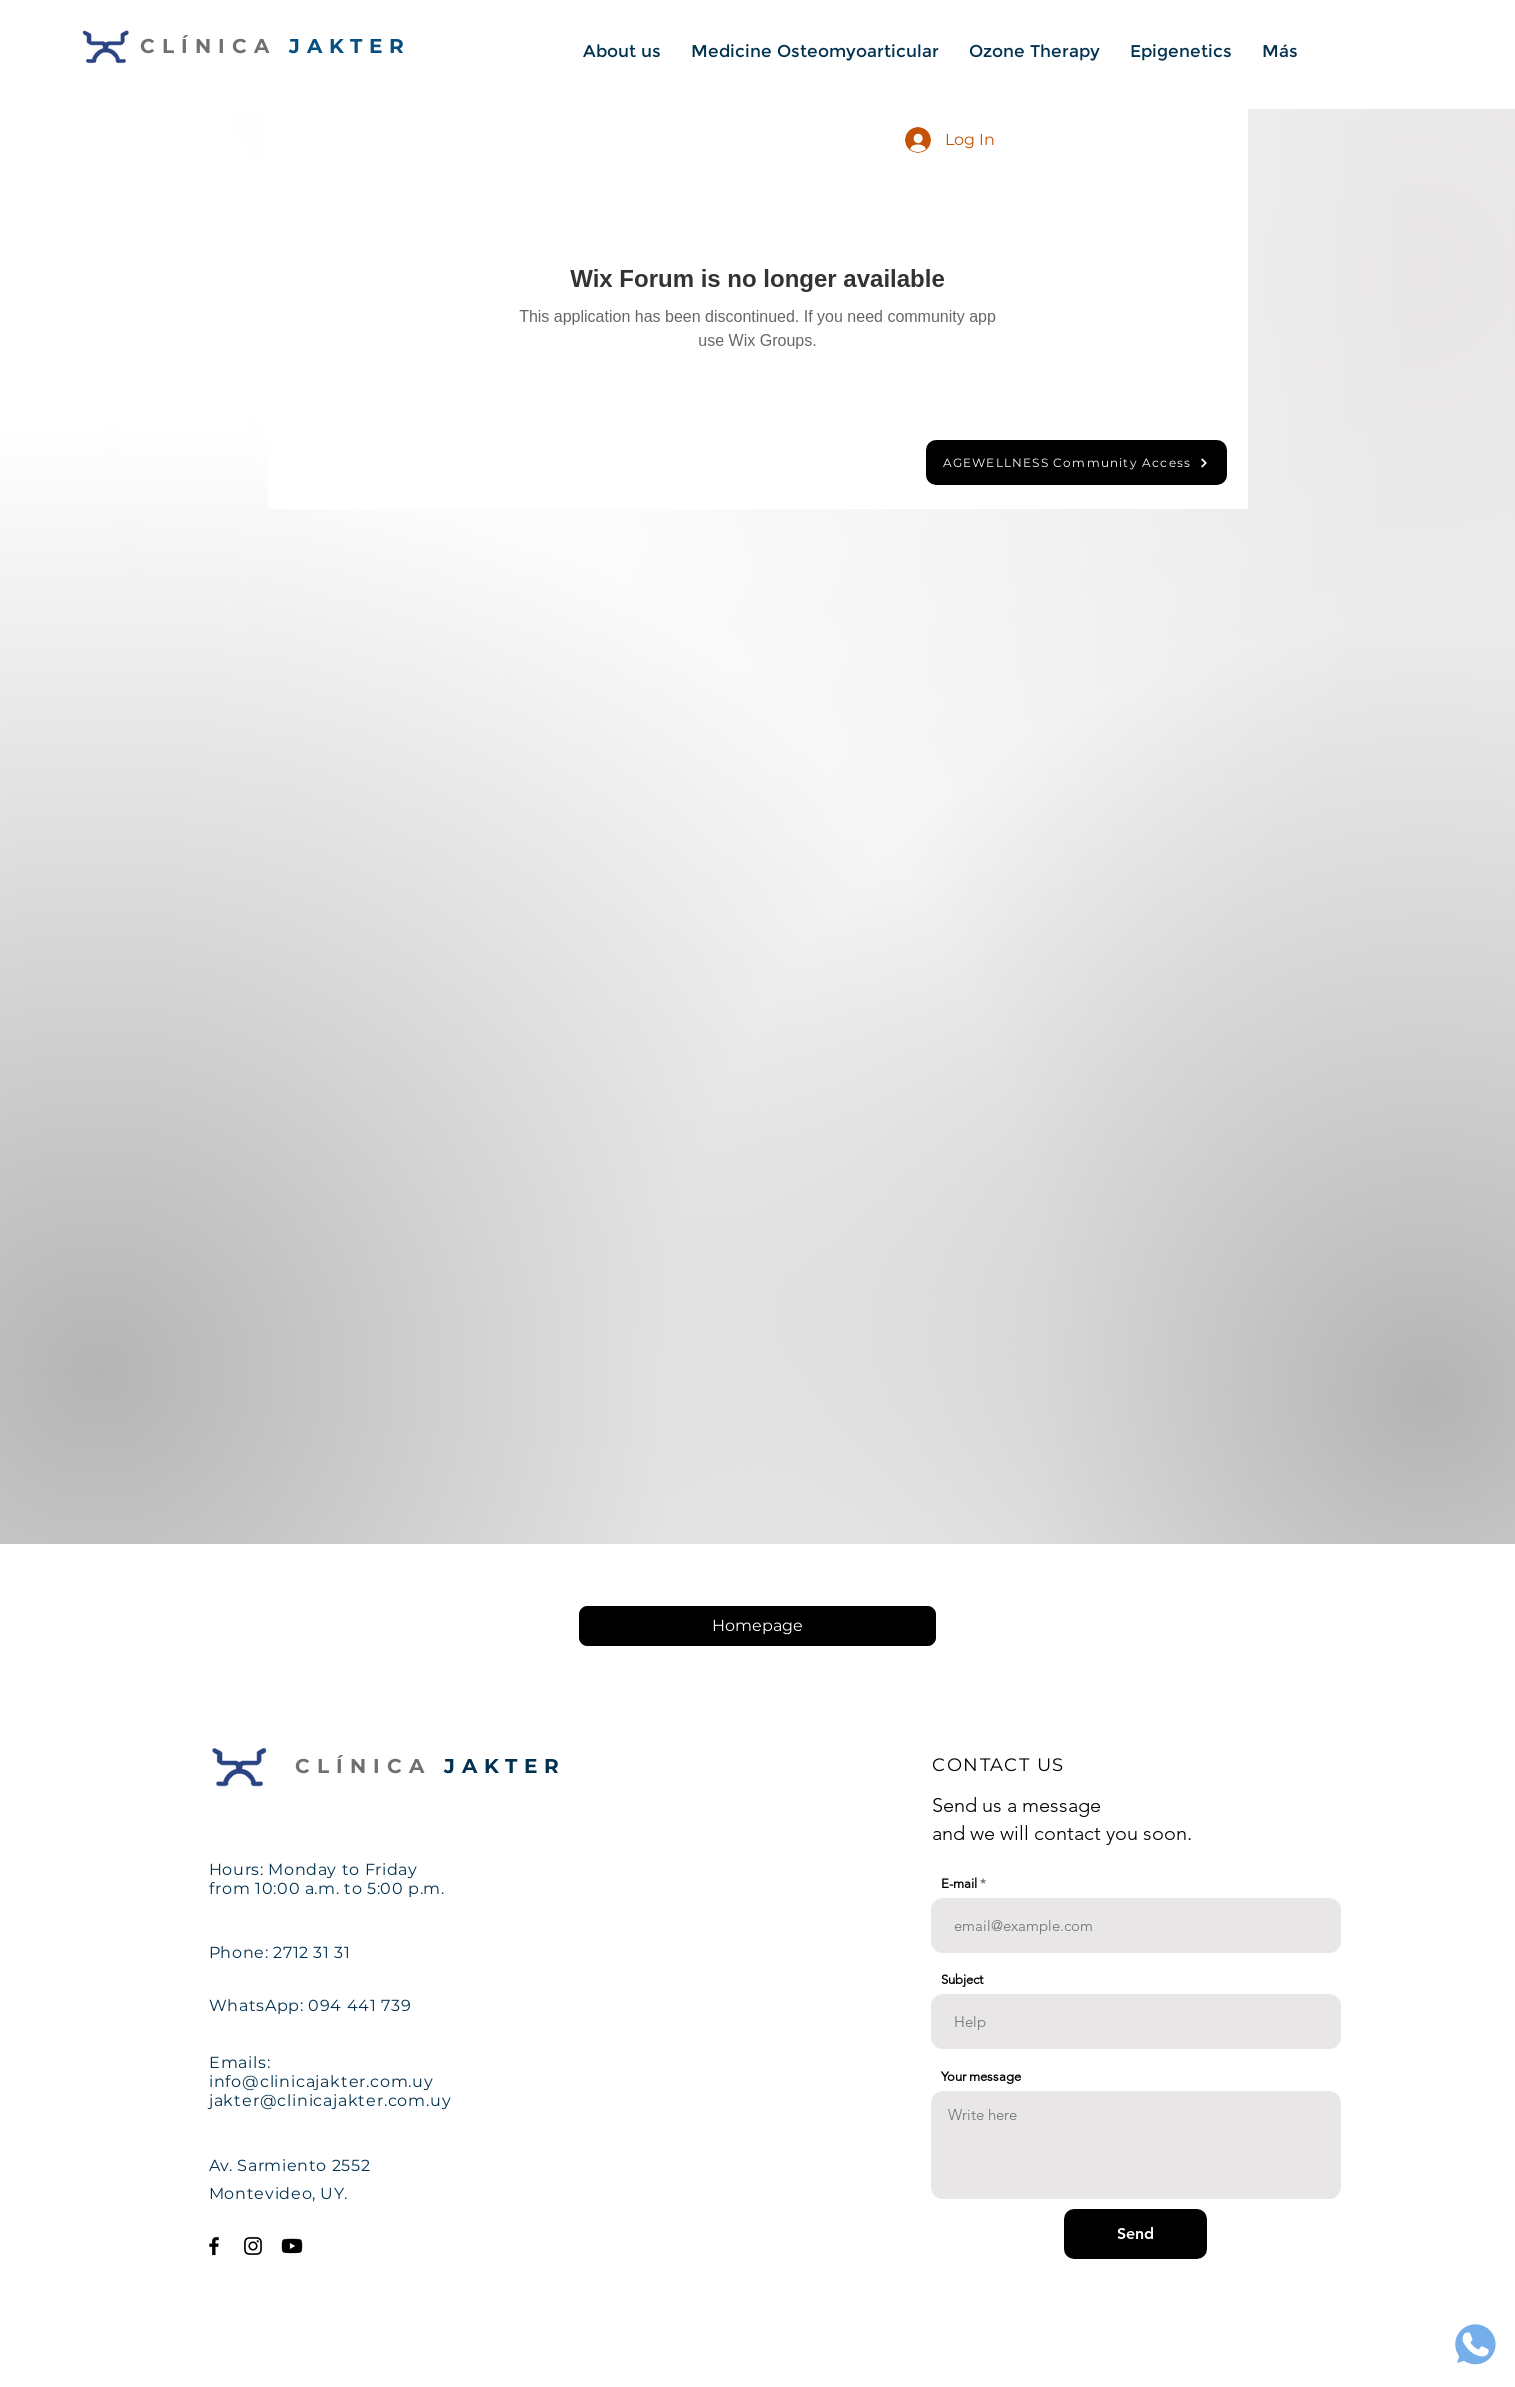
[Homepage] (757, 1626)
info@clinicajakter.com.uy (321, 2081)
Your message (981, 2076)
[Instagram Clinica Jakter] (253, 2246)
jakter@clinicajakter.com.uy (330, 2100)
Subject (962, 1979)
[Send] (1135, 2234)
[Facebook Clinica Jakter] (214, 2246)
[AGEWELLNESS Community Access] (1076, 462)
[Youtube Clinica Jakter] (292, 2246)
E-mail (959, 1883)
